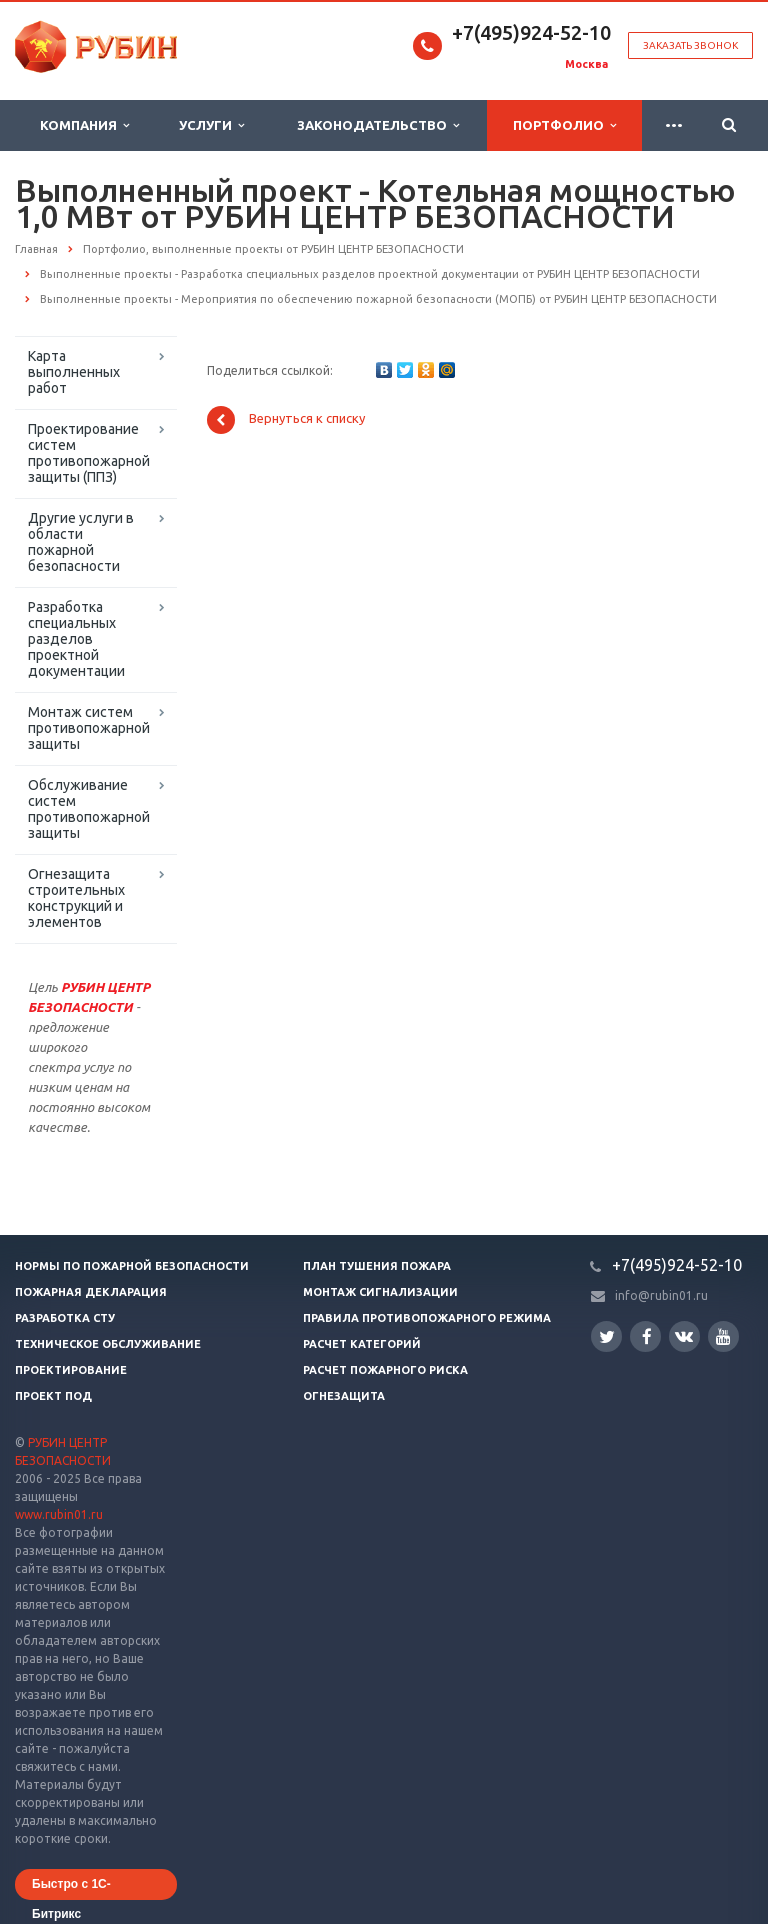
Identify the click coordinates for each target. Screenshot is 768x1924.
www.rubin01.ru (59, 1514)
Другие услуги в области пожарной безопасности (81, 542)
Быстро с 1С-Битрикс (71, 1888)
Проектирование (71, 1370)
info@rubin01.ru (661, 1295)
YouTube (723, 1336)
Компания (84, 125)
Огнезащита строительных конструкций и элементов (76, 898)
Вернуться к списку (286, 420)
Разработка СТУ (65, 1318)
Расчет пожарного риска (385, 1370)
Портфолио (564, 125)
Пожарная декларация (91, 1292)
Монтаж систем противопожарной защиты (89, 728)
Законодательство (378, 125)
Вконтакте (684, 1335)
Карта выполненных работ (74, 372)
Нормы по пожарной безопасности (132, 1266)
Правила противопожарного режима (427, 1318)
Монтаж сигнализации (380, 1292)
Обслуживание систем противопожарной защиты (89, 809)
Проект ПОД (53, 1396)
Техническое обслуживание (108, 1344)
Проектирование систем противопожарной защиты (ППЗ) (89, 453)
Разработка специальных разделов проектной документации (76, 639)
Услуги (211, 125)
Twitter (607, 1336)
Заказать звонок (690, 45)
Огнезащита (344, 1396)
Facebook (647, 1336)
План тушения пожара (377, 1266)
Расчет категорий (362, 1344)
